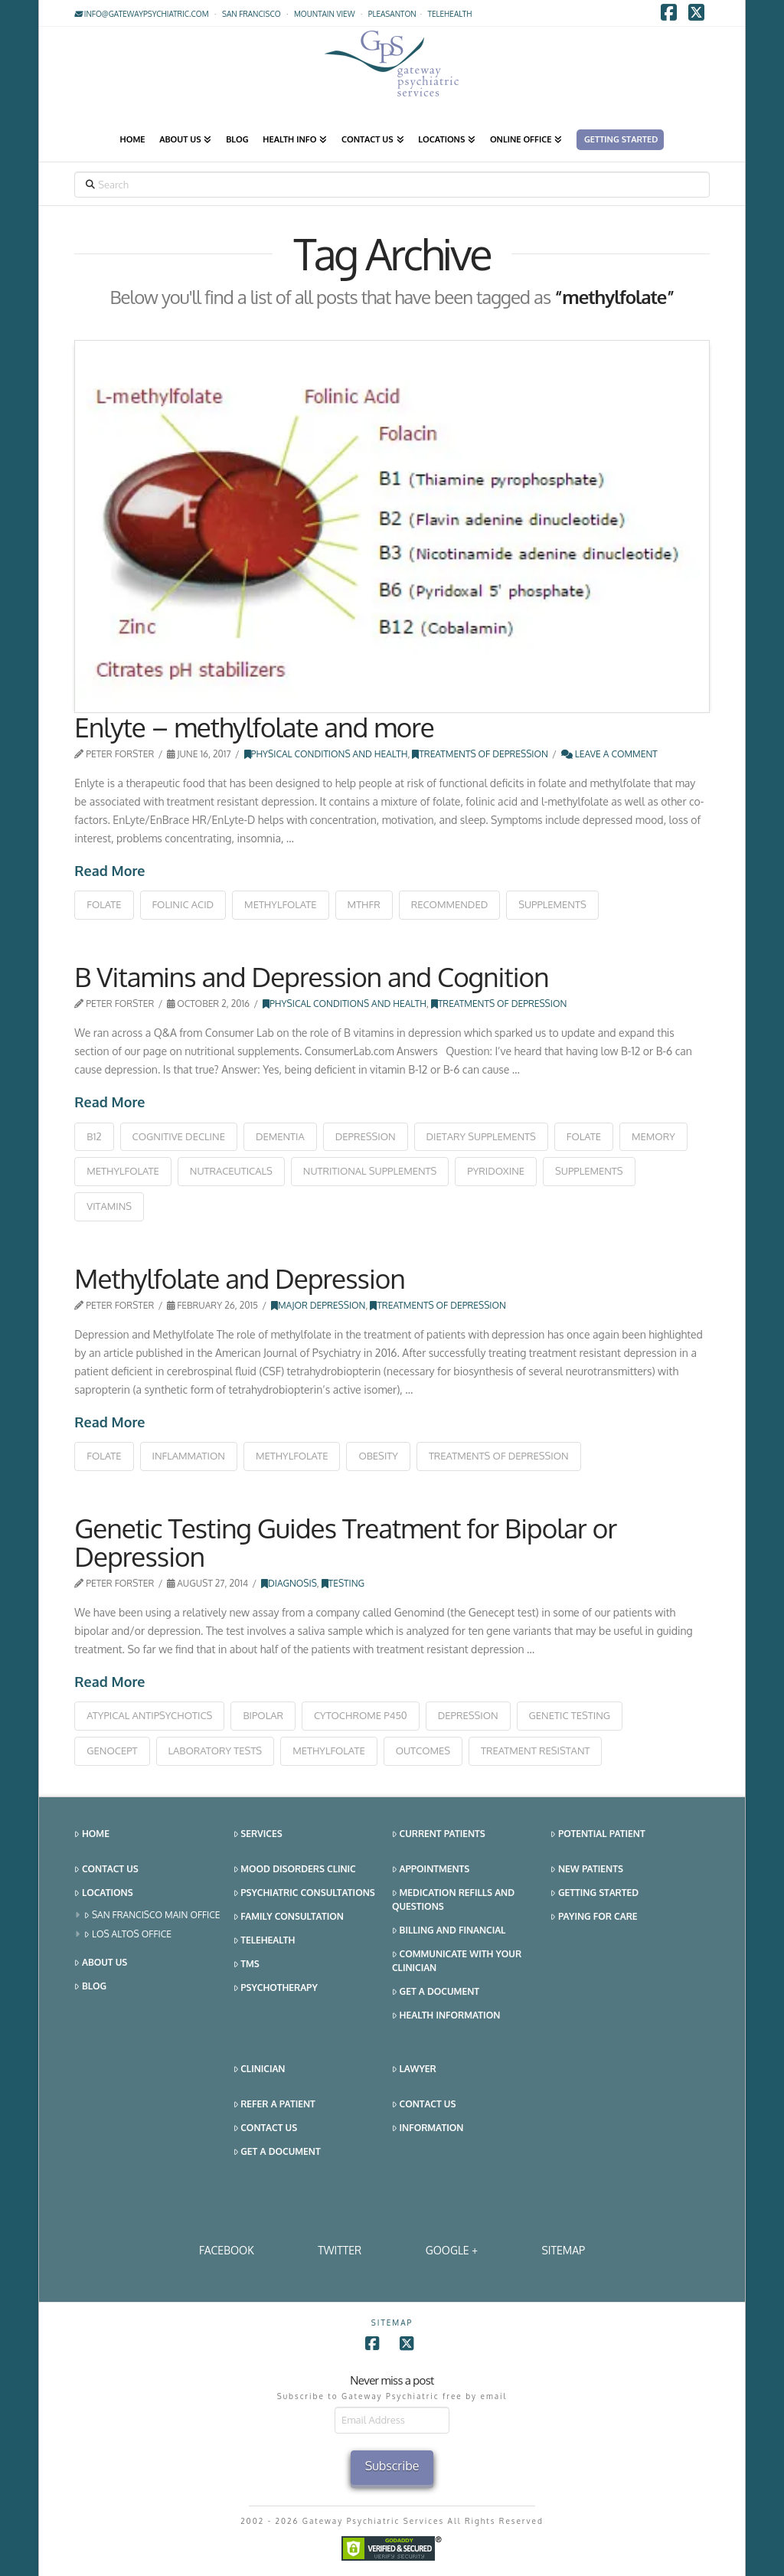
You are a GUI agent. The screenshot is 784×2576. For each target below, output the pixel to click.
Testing (343, 1583)
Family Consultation (289, 1917)
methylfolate (280, 904)
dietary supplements (481, 1136)
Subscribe (392, 2465)
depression (365, 1136)
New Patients (586, 1869)
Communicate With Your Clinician (456, 1960)
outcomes (423, 1750)
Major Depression (318, 1305)
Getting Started (594, 1893)
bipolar (263, 1715)
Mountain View (324, 13)
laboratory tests (215, 1750)
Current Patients (438, 1834)
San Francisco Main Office (152, 1915)
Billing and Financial (448, 1930)
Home (91, 1834)
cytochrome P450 (360, 1715)
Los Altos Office (128, 1934)
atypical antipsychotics (149, 1715)
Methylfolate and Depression (239, 1278)
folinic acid (183, 904)
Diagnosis (289, 1583)
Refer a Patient (274, 2104)
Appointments (430, 1869)
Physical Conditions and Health (326, 754)
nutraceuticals (231, 1171)
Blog (90, 1986)
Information (427, 2128)
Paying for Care (593, 1917)
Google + (452, 2250)
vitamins (109, 1206)
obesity (378, 1456)
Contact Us (106, 1869)
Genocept (112, 1750)
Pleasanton (392, 13)
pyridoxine (495, 1171)
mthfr (364, 904)
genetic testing (570, 1715)
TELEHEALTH (450, 13)
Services (258, 1834)
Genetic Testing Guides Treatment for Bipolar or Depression (345, 1542)
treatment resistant (535, 1750)
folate (104, 904)
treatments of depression (499, 1456)
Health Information (446, 2015)
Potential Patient (597, 1834)
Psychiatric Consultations (304, 1893)
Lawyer (414, 2069)
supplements (552, 904)
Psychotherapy (276, 1988)
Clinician (260, 2069)
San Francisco (251, 13)
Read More (109, 870)
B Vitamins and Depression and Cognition (311, 976)
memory (653, 1136)
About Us (100, 1963)
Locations (103, 1893)
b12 (94, 1136)
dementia (280, 1136)
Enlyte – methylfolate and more (254, 727)
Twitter (339, 2250)
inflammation (188, 1456)
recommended (449, 904)
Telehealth (265, 1940)
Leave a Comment (609, 754)
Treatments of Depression (479, 754)
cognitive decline (178, 1136)
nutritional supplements (370, 1171)
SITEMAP (563, 2250)
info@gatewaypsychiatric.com (141, 13)
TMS (247, 1964)
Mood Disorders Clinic (295, 1869)
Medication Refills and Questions (453, 1899)
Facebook (226, 2250)
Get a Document (435, 1992)
